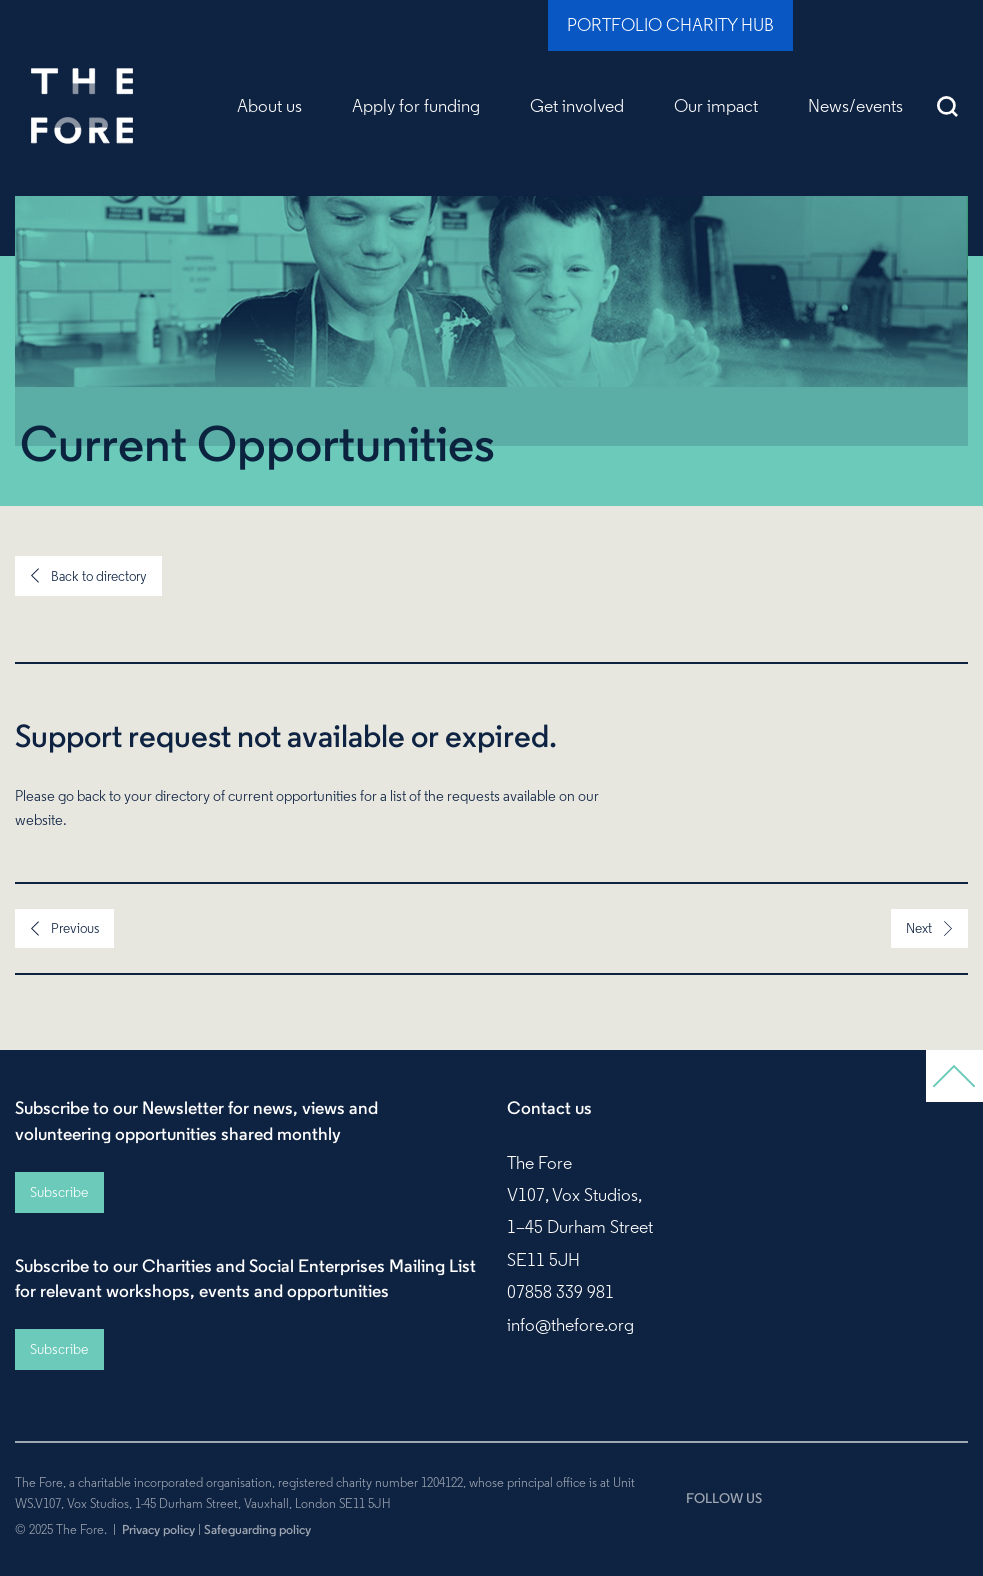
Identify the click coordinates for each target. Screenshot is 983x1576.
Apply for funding (416, 106)
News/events (855, 106)
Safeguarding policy (257, 1529)
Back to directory (99, 576)
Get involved (577, 106)
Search (948, 106)
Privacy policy (158, 1529)
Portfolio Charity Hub (670, 25)
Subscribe (59, 1192)
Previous (75, 928)
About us (269, 106)
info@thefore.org (570, 1325)
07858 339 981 (560, 1292)
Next (919, 928)
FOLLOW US (724, 1498)
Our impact (716, 106)
